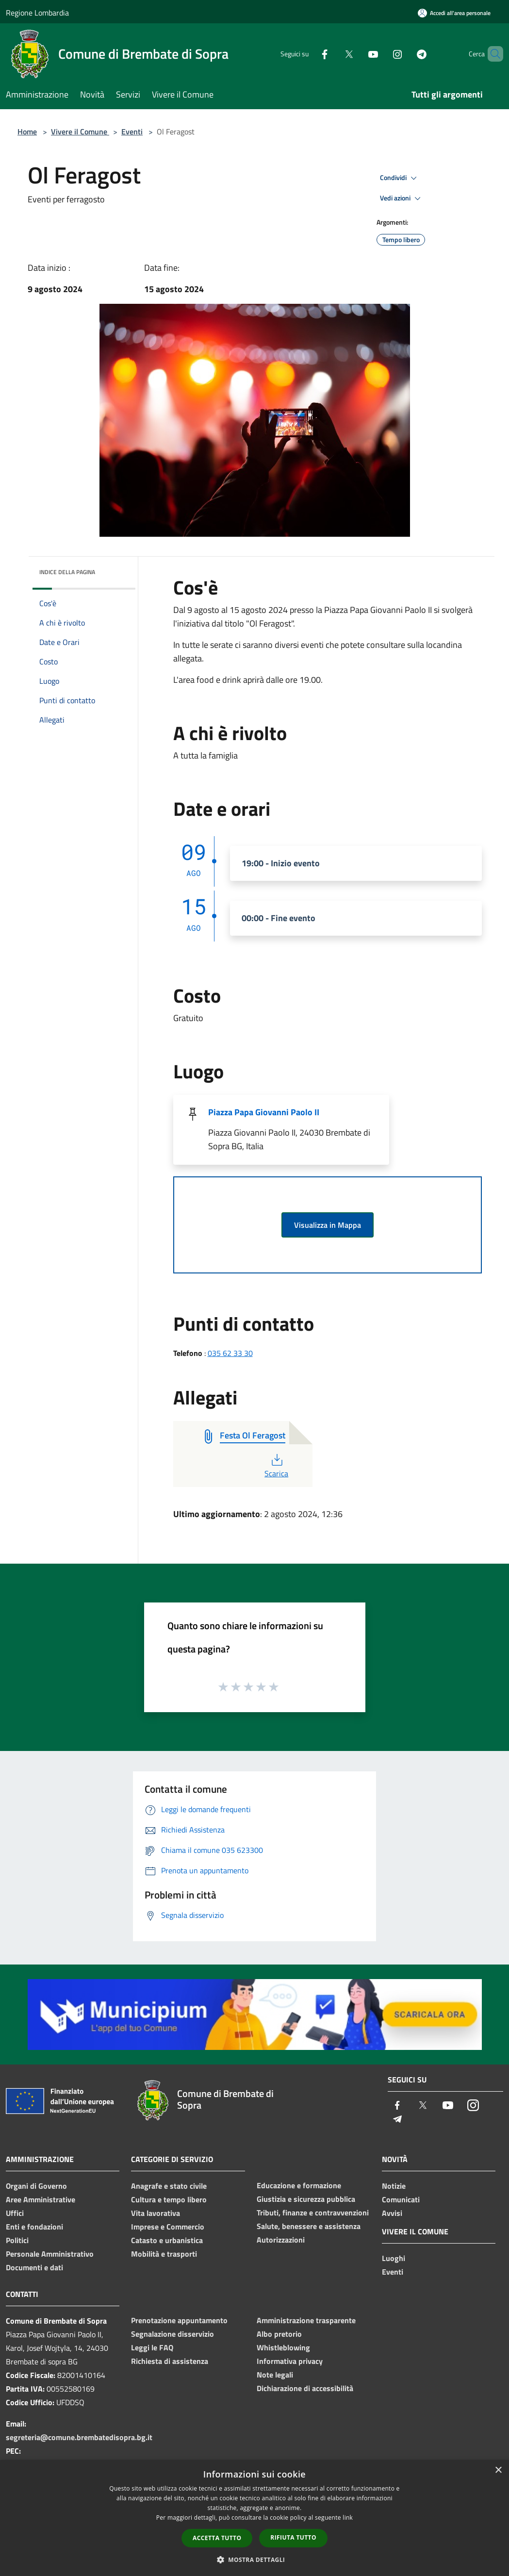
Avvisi (392, 2213)
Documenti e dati (34, 2267)
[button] (254, 2559)
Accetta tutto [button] (217, 2538)
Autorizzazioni (281, 2240)
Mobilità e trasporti (164, 2254)
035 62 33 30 (230, 1353)
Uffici (15, 2213)
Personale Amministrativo (50, 2254)
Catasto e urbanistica (167, 2240)
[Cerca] (491, 54)
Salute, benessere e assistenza (309, 2226)
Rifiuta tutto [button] (293, 2537)
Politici (17, 2240)
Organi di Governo (36, 2186)
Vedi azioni (402, 198)
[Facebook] (308, 53)
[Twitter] (332, 53)
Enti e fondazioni (34, 2226)
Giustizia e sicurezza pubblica (306, 2199)
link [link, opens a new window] (348, 2517)
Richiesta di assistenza (169, 2361)
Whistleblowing (283, 2347)
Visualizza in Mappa (327, 1225)
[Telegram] (405, 53)
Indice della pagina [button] (67, 572)
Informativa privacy (290, 2361)
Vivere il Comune (80, 131)
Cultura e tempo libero (169, 2199)
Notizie (394, 2186)
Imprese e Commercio (167, 2226)
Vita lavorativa (155, 2213)
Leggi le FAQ (152, 2347)
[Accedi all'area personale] (454, 12)
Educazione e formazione (299, 2185)
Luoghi (393, 2258)
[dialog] (254, 2518)
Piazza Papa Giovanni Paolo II (263, 1112)
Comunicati (401, 2199)
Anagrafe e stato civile (169, 2186)
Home (27, 131)
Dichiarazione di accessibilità (305, 2388)
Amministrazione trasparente (306, 2320)
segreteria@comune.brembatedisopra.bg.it (79, 2437)
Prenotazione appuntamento (179, 2320)
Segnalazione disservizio (172, 2334)
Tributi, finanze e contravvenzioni (313, 2212)
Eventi (132, 131)
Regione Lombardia (37, 12)
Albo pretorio (279, 2334)
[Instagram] (381, 53)
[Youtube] (356, 53)
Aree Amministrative (40, 2199)
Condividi (400, 178)
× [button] (498, 2470)
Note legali (275, 2374)
